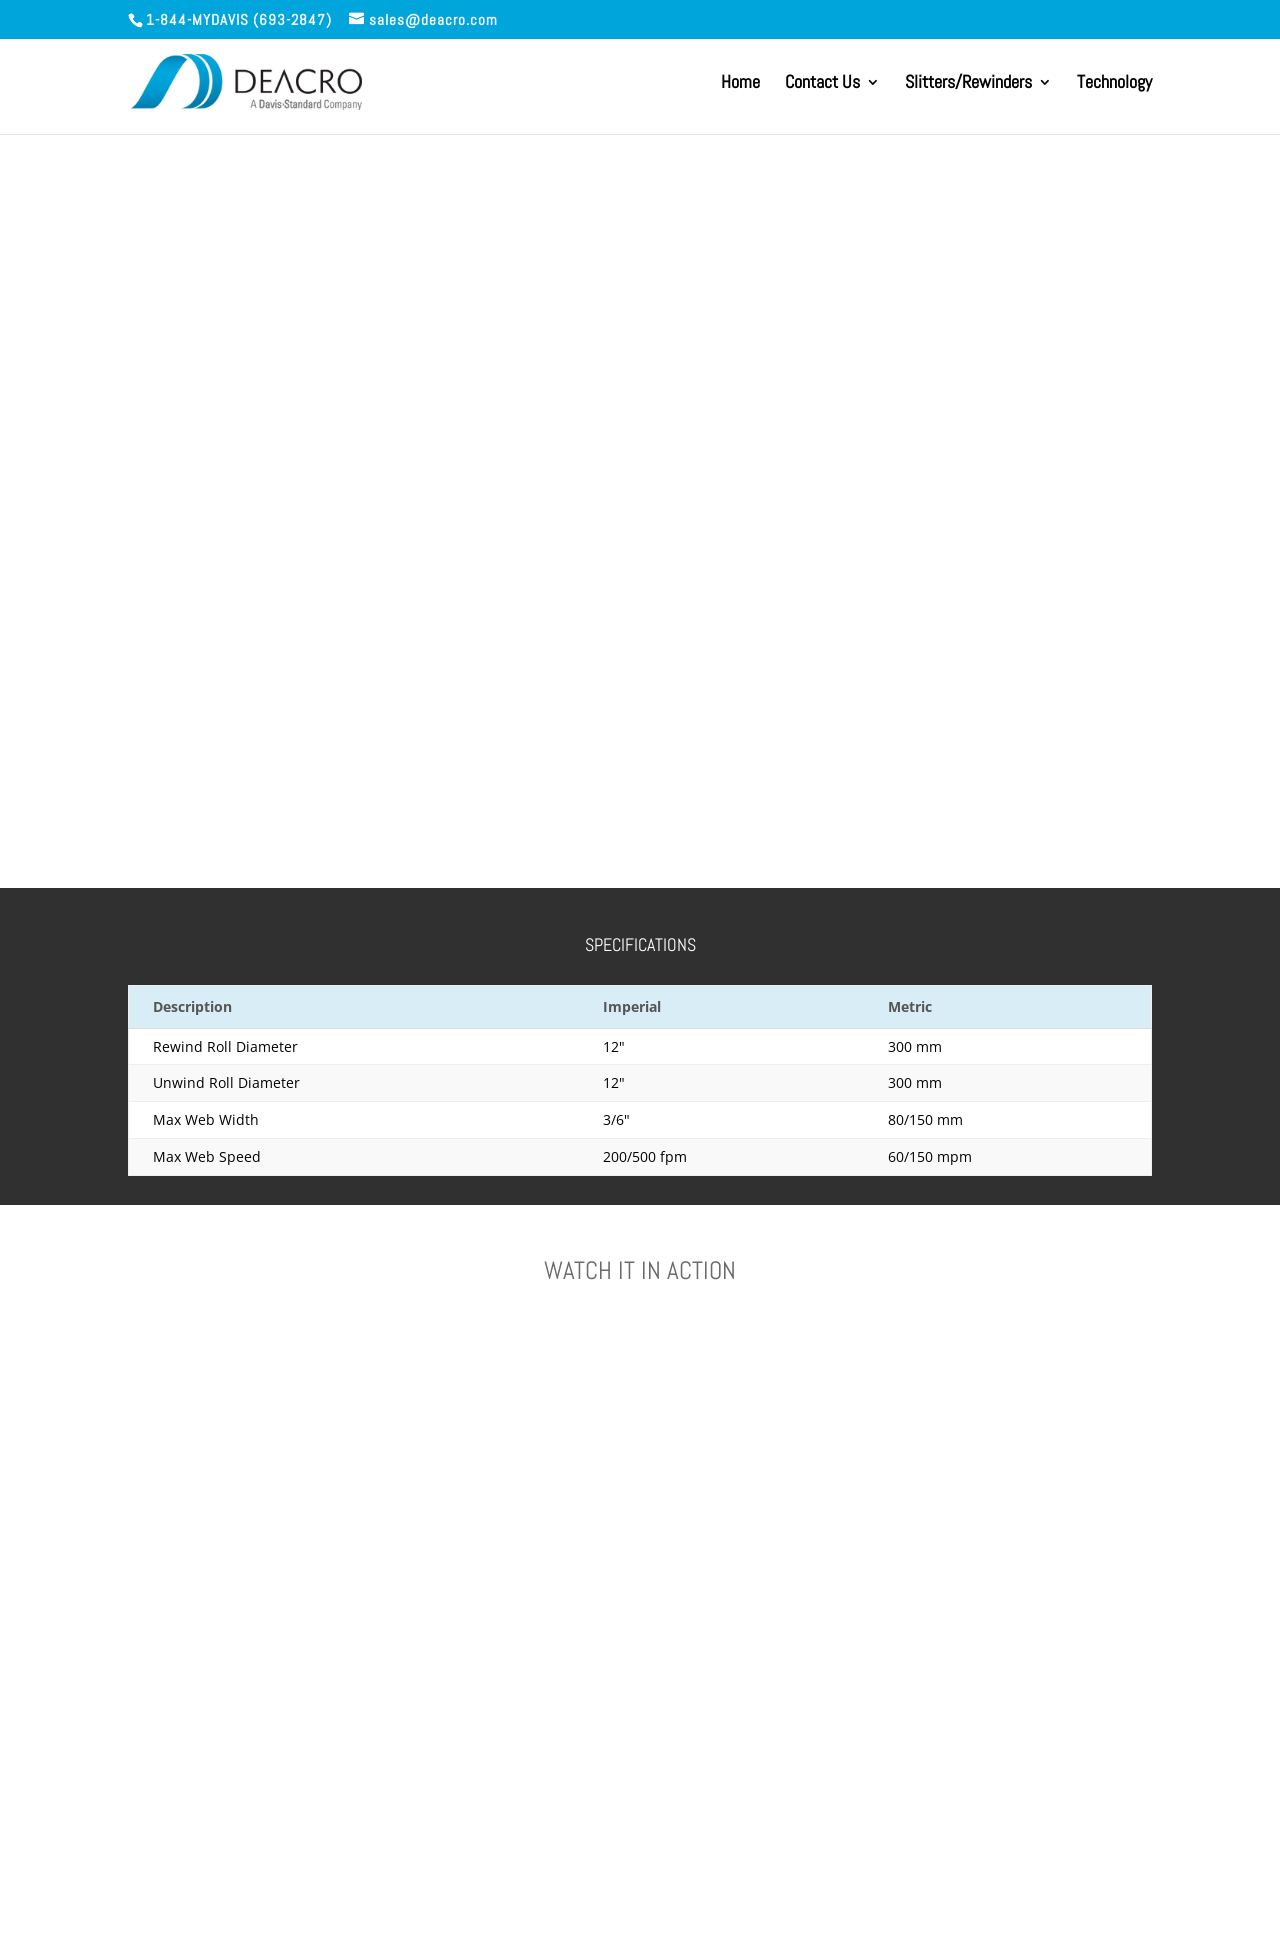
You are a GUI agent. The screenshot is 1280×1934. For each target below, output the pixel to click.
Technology (1114, 84)
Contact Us (822, 84)
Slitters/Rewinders (968, 84)
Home (740, 84)
